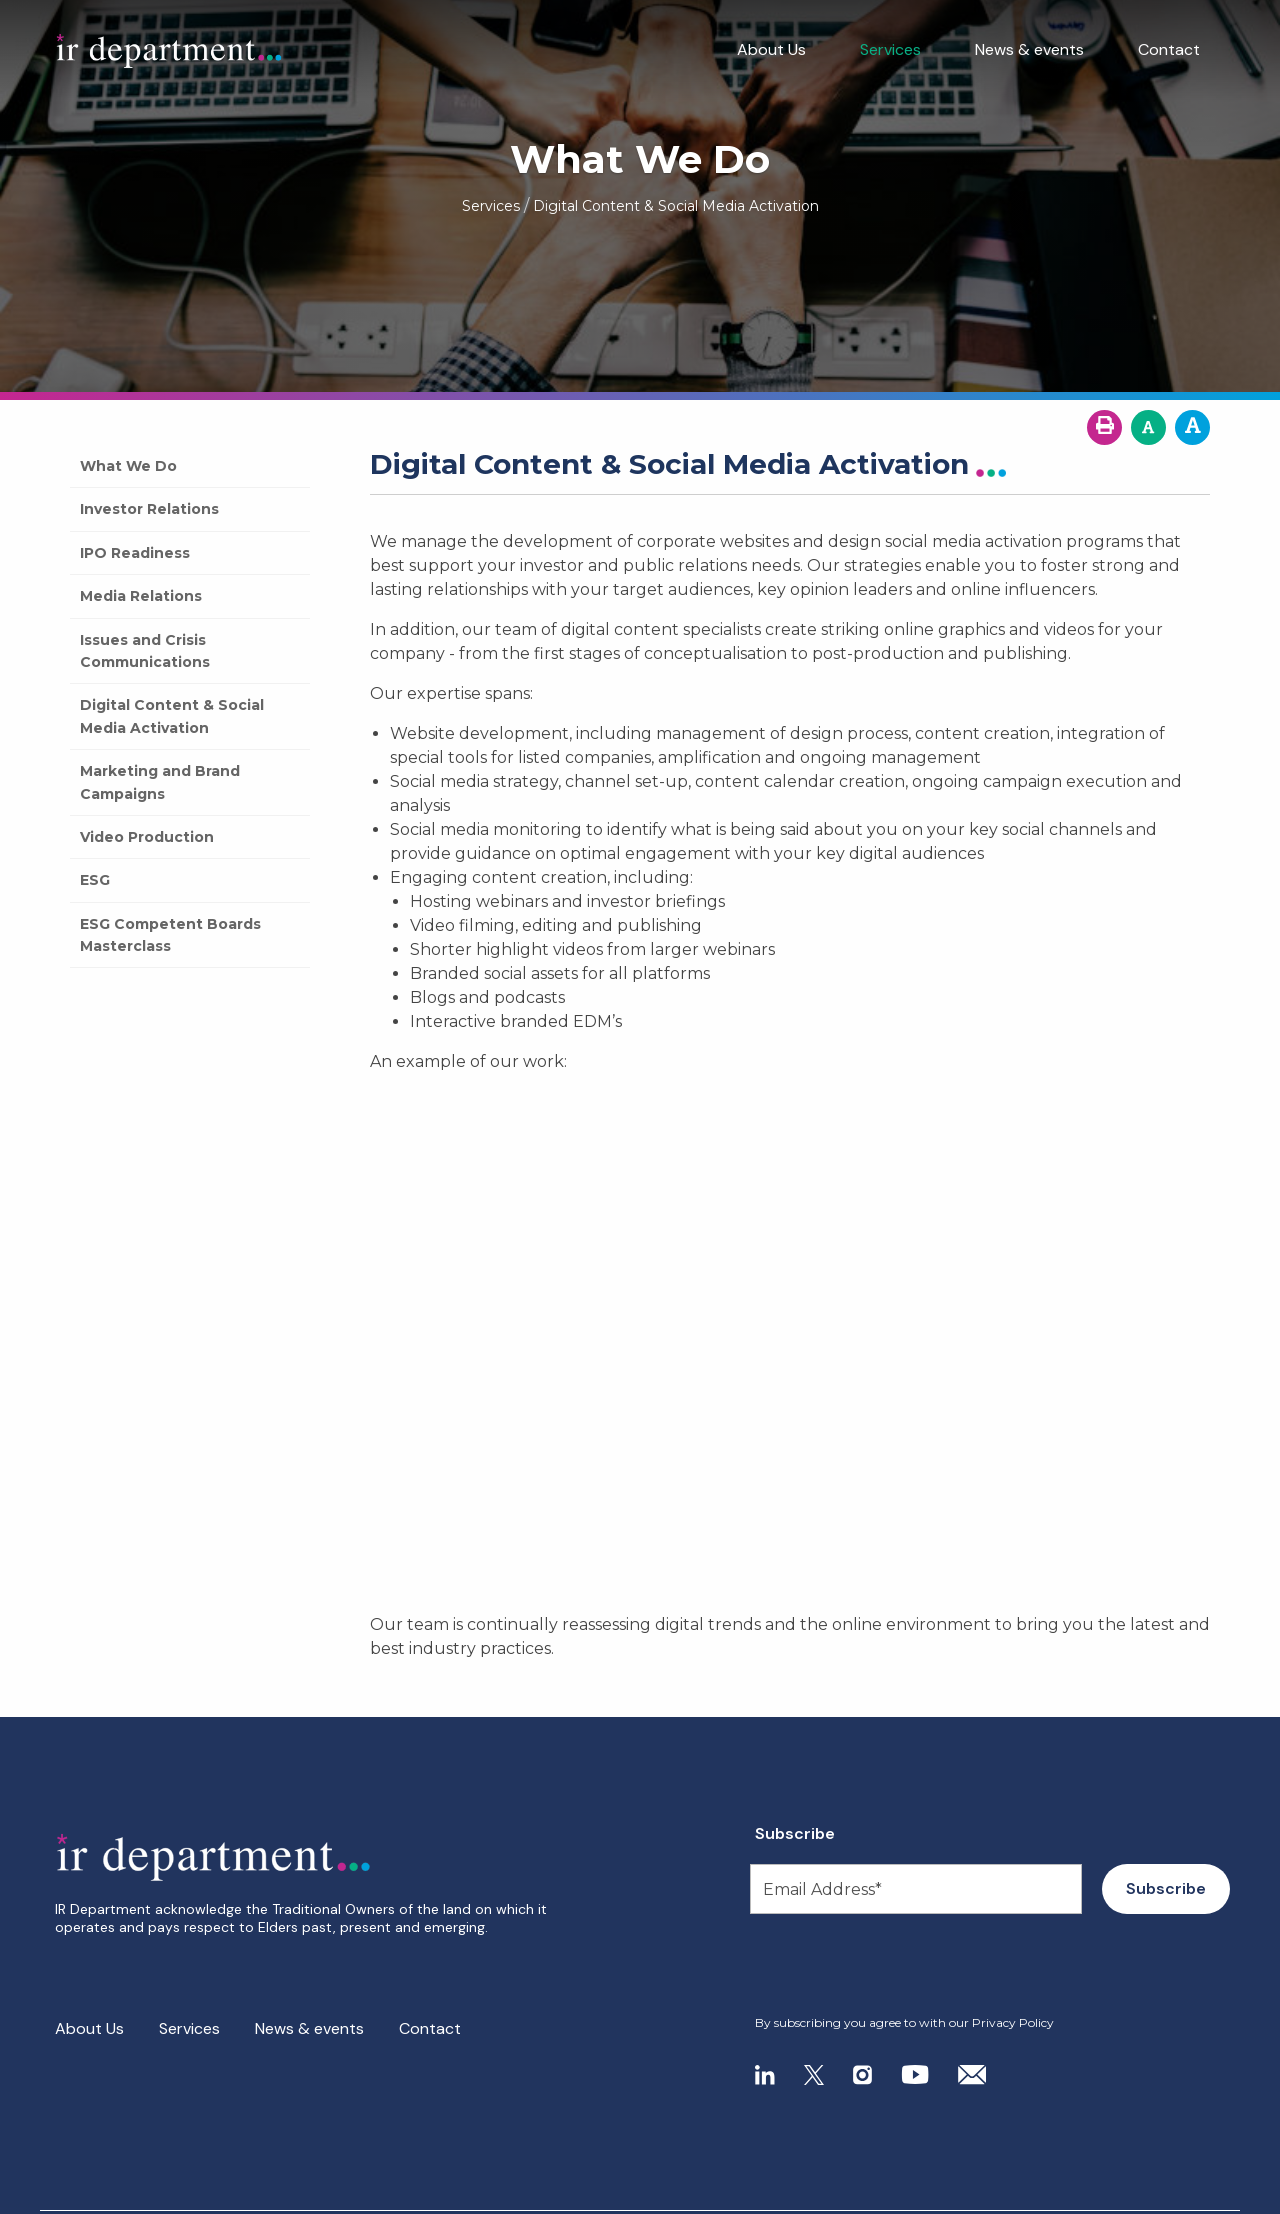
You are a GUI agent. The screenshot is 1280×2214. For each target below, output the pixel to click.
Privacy (166, 2193)
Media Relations (141, 596)
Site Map (86, 2193)
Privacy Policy (1013, 2022)
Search (240, 2193)
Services (890, 49)
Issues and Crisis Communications (145, 651)
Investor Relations (149, 509)
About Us (771, 49)
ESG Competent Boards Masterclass (170, 935)
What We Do (128, 466)
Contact (1169, 49)
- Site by (1150, 2193)
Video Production (147, 837)
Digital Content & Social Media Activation (172, 716)
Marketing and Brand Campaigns (160, 782)
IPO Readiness (135, 553)
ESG (95, 880)
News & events (1029, 49)
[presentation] (876, 1965)
